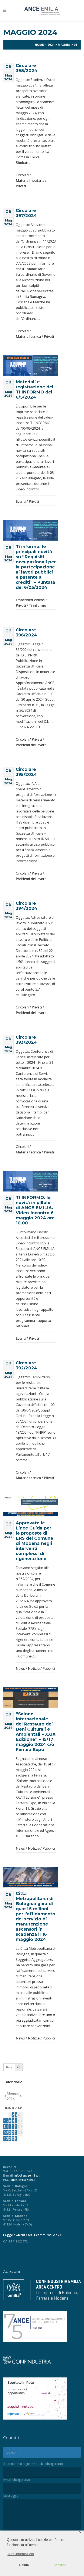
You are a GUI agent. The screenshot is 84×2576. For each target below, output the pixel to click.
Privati (21, 186)
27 (4, 2138)
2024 (50, 45)
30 (13, 2138)
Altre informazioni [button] (20, 2554)
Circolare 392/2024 (26, 1365)
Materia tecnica (28, 336)
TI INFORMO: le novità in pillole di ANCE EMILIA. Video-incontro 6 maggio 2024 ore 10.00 (35, 1210)
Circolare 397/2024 (26, 213)
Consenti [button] (60, 2565)
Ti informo (37, 605)
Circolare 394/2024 (26, 906)
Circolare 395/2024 (26, 772)
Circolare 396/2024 (26, 632)
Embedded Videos (30, 600)
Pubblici (49, 1668)
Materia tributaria (30, 180)
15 (10, 2126)
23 (13, 2132)
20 (4, 2132)
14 (7, 2126)
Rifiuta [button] (24, 2565)
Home (39, 45)
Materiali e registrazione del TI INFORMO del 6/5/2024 (34, 389)
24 (16, 2132)
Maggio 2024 (13, 2096)
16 (13, 2126)
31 (16, 2138)
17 (16, 2126)
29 (10, 2138)
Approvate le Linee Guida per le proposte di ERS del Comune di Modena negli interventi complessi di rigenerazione (34, 1540)
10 (16, 2121)
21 (7, 2132)
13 (4, 2126)
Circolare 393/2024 (26, 1040)
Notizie (34, 1668)
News (20, 1668)
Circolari (22, 175)
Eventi (21, 501)
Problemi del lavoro (31, 745)
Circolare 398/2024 (26, 68)
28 (7, 2138)
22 (10, 2132)
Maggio (64, 45)
